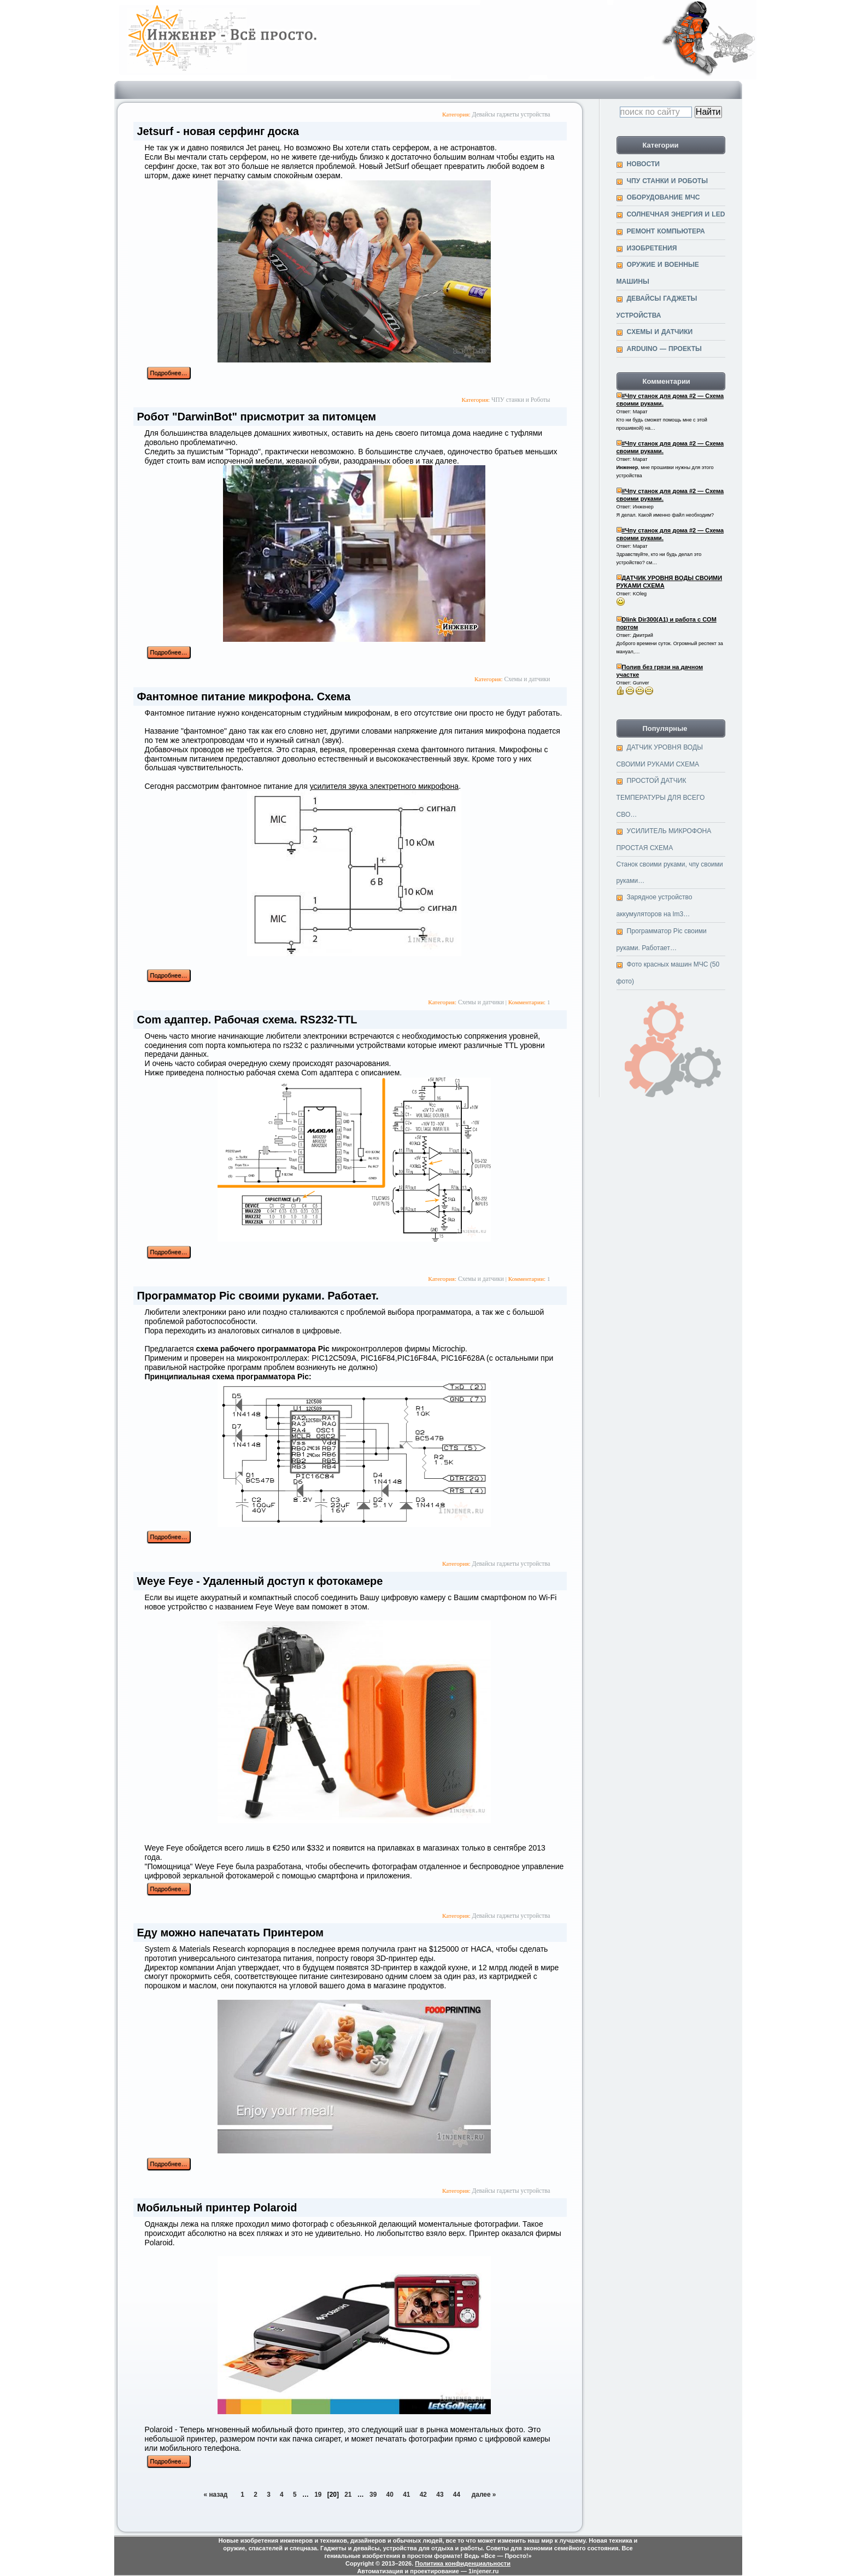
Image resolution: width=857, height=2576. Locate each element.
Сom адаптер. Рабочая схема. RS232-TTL (247, 1020)
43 (439, 2494)
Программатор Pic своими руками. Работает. (258, 1296)
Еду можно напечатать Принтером (230, 1933)
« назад (216, 2494)
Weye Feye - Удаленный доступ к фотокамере (260, 1581)
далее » (484, 2494)
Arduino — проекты (664, 349)
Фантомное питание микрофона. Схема (244, 696)
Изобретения (652, 248)
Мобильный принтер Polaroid (217, 2208)
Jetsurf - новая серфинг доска (218, 131)
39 (373, 2494)
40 (390, 2494)
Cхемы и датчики (527, 679)
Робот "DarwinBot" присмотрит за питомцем (257, 417)
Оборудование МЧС (663, 197)
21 (347, 2494)
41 (406, 2494)
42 (423, 2494)
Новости (643, 164)
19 (317, 2494)
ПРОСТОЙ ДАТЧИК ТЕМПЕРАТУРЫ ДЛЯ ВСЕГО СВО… (661, 797)
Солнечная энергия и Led (676, 214)
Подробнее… (168, 373)
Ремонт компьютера (666, 231)
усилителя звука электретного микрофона (384, 786)
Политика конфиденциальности (462, 2563)
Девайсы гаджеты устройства (511, 114)
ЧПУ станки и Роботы (520, 399)
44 (456, 2494)
